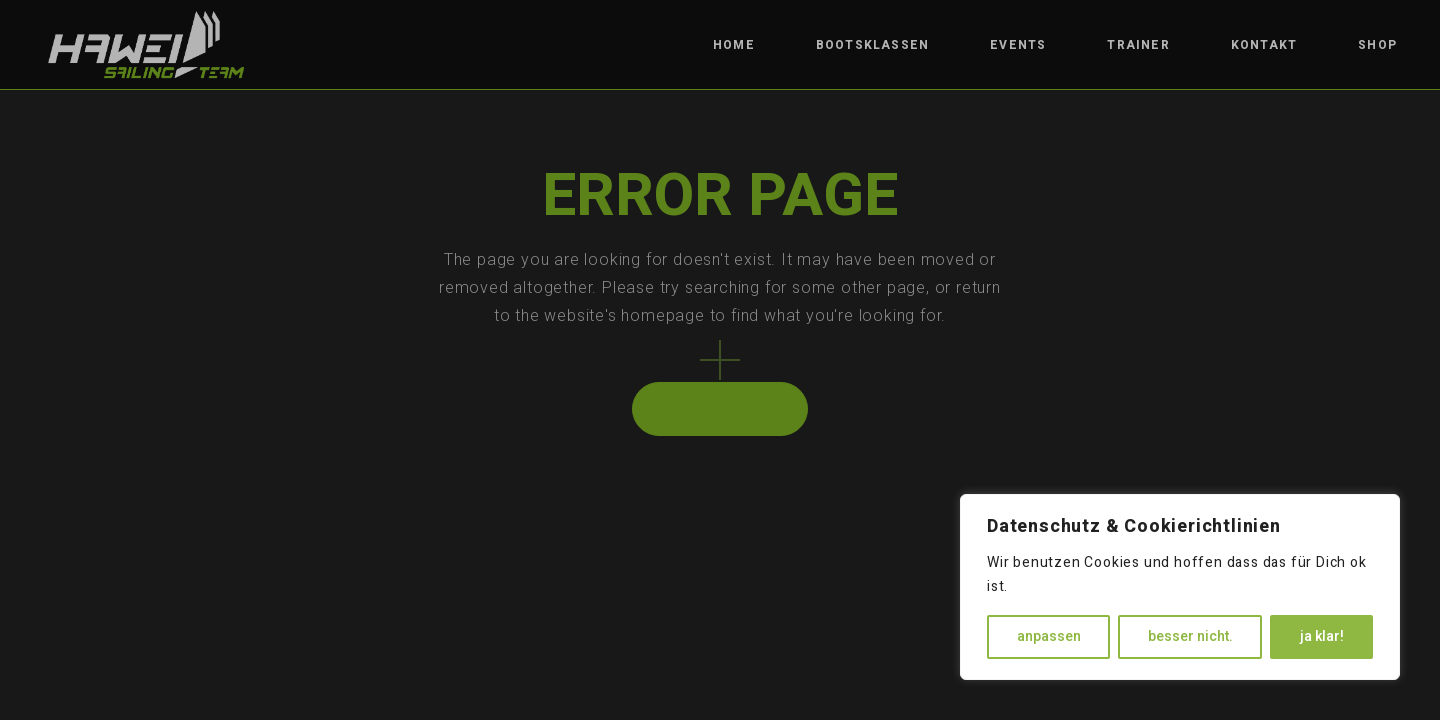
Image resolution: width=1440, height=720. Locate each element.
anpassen (1049, 636)
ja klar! (1322, 636)
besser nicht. (1190, 636)
